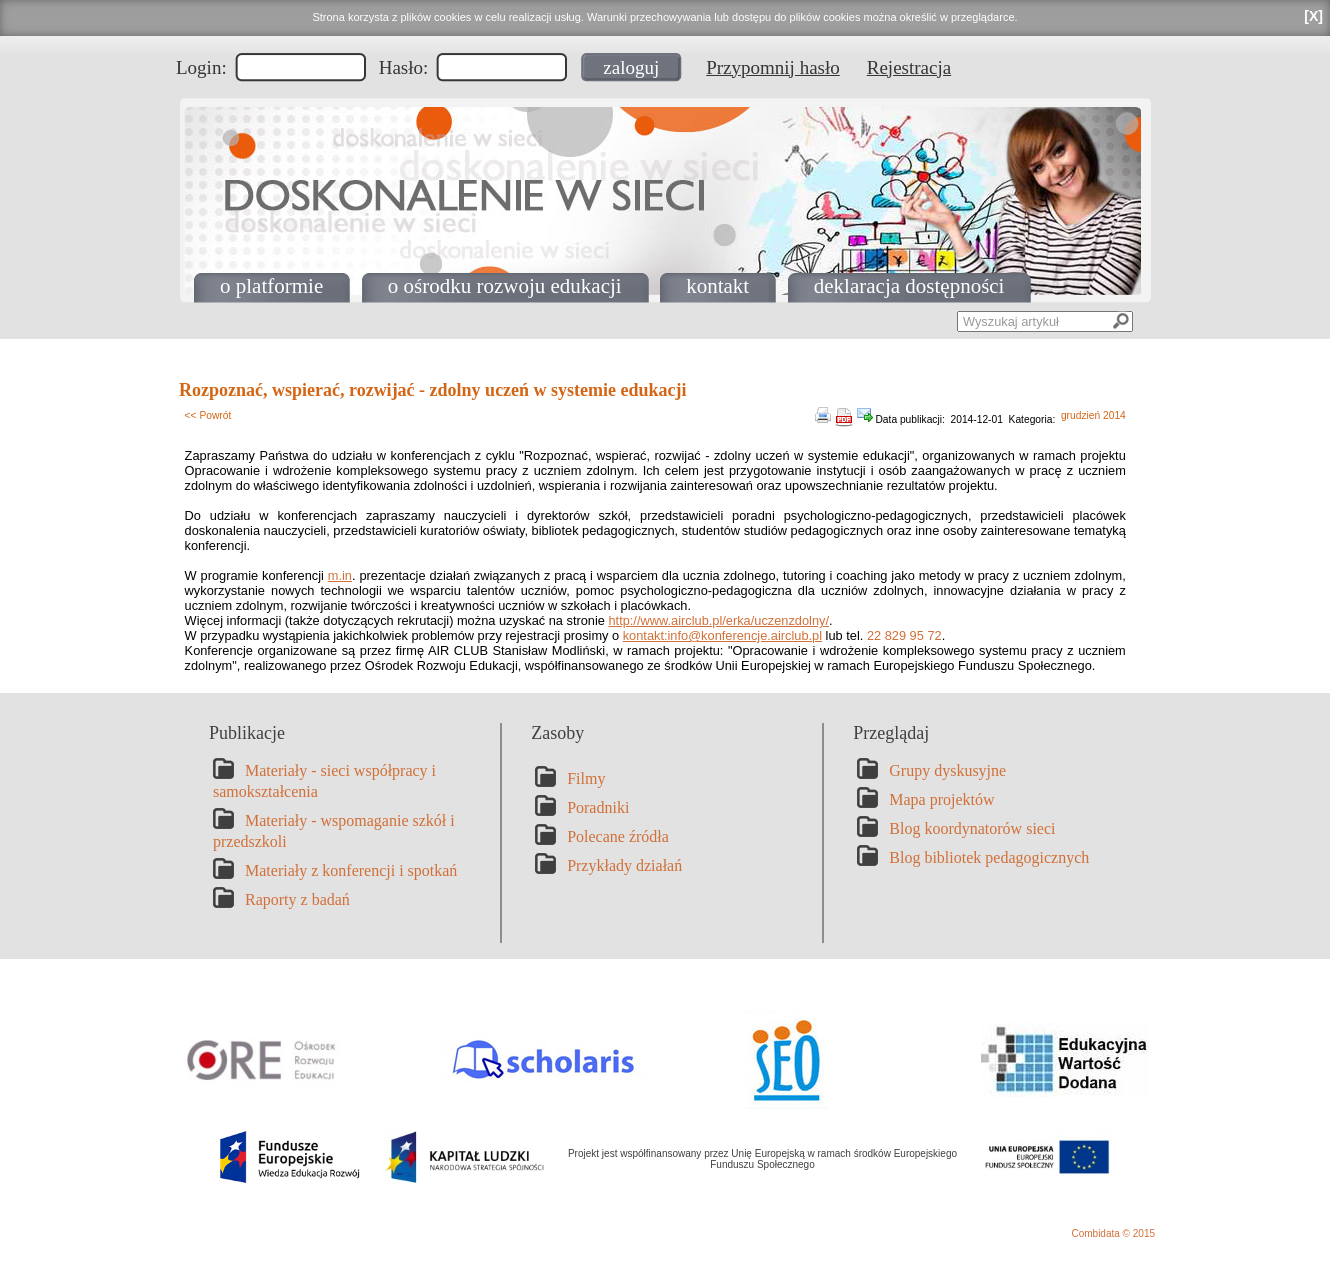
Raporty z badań (297, 899)
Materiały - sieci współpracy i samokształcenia (324, 781)
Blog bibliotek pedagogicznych (989, 857)
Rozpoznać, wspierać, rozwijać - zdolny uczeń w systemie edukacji (433, 390)
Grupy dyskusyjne (947, 770)
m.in (340, 575)
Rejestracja (909, 67)
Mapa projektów (941, 799)
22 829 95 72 (904, 635)
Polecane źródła (618, 836)
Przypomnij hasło (773, 67)
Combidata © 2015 (1113, 1233)
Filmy (586, 778)
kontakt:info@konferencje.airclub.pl (722, 635)
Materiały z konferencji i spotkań (351, 870)
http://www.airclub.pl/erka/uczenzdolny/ (718, 620)
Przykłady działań (624, 865)
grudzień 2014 (1093, 415)
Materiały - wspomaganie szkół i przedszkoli (334, 831)
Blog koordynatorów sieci (972, 828)
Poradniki (598, 807)
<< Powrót (208, 415)
